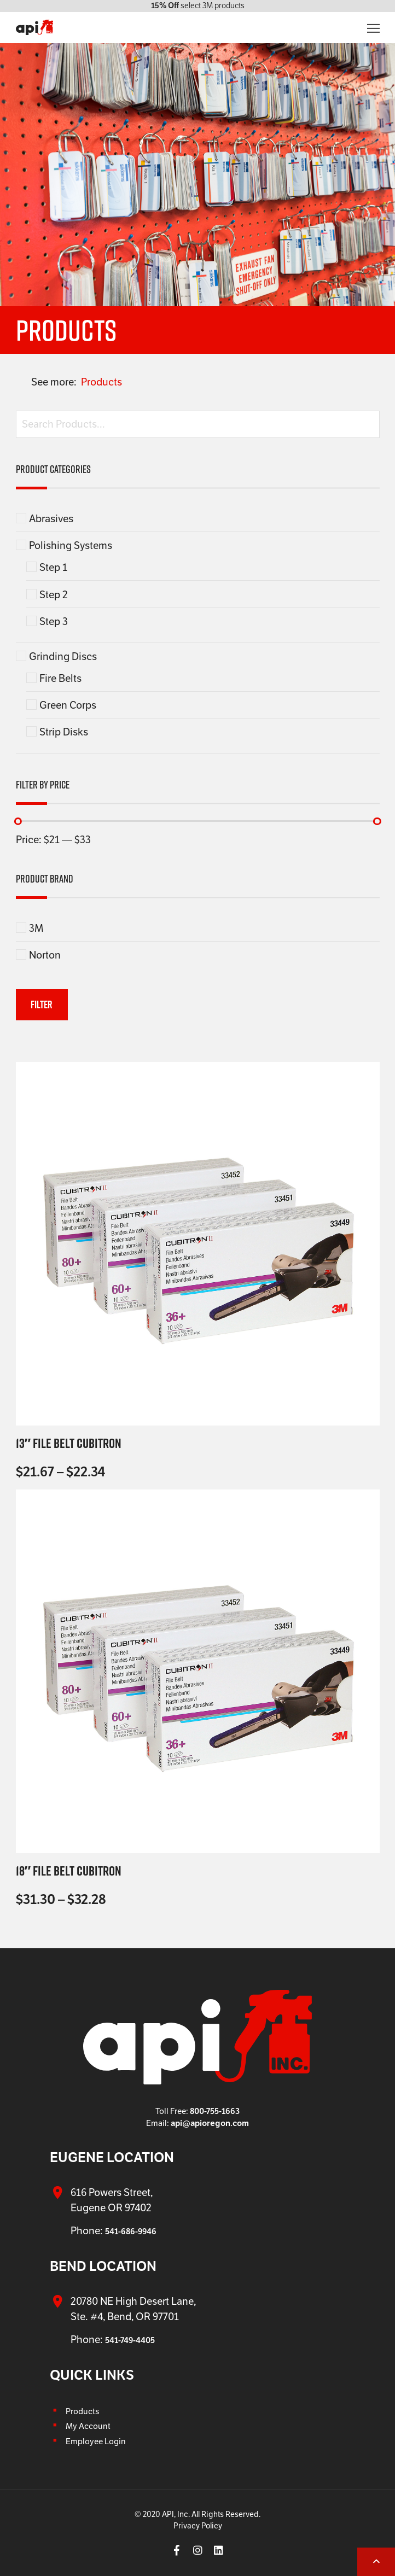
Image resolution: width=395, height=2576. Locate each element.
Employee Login (96, 2441)
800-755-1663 (215, 2111)
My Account (88, 2426)
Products (101, 381)
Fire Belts (60, 678)
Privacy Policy (197, 2526)
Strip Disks (63, 731)
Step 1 (53, 567)
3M (36, 927)
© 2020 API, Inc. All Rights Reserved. (197, 2514)
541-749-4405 (130, 2340)
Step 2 (53, 594)
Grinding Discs (63, 656)
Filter (42, 1004)
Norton (45, 954)
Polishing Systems (70, 545)
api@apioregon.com (210, 2123)
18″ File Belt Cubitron (69, 1870)
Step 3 (53, 621)
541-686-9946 (130, 2231)
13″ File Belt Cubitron (69, 1443)
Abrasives (51, 518)
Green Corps (67, 704)
